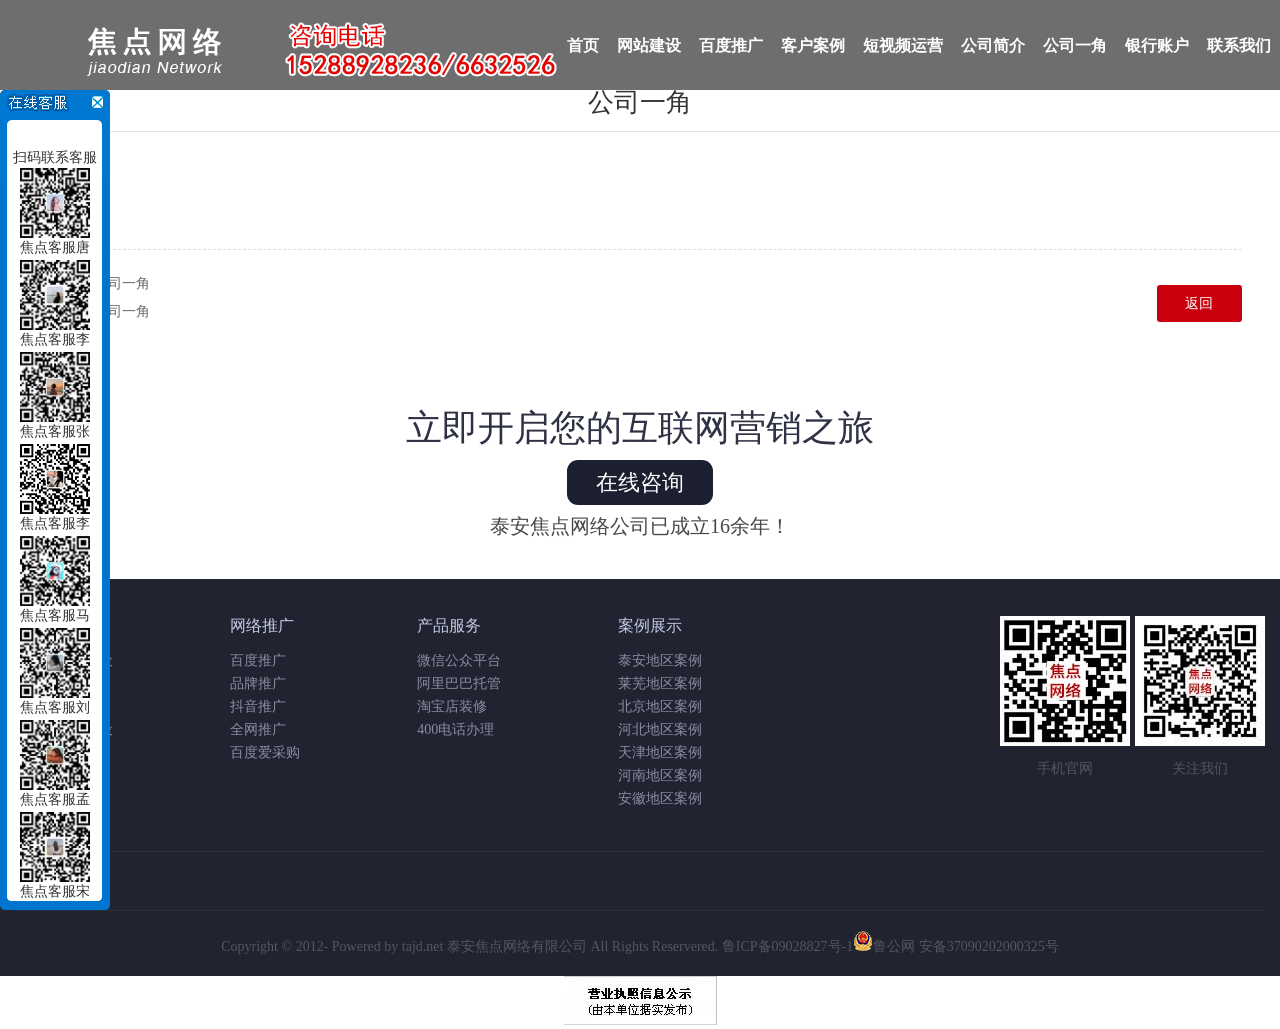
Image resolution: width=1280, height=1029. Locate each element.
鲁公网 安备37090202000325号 (956, 946)
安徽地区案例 (660, 798)
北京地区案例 (660, 706)
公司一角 (1075, 45)
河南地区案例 (660, 775)
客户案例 (813, 45)
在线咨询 (640, 482)
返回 (1199, 303)
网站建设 (649, 45)
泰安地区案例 (660, 660)
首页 (583, 45)
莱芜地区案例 (660, 683)
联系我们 (1239, 45)
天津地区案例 (660, 752)
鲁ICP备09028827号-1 (787, 946)
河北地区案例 (660, 729)
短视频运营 (903, 45)
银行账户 (1157, 45)
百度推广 (731, 45)
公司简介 (993, 45)
